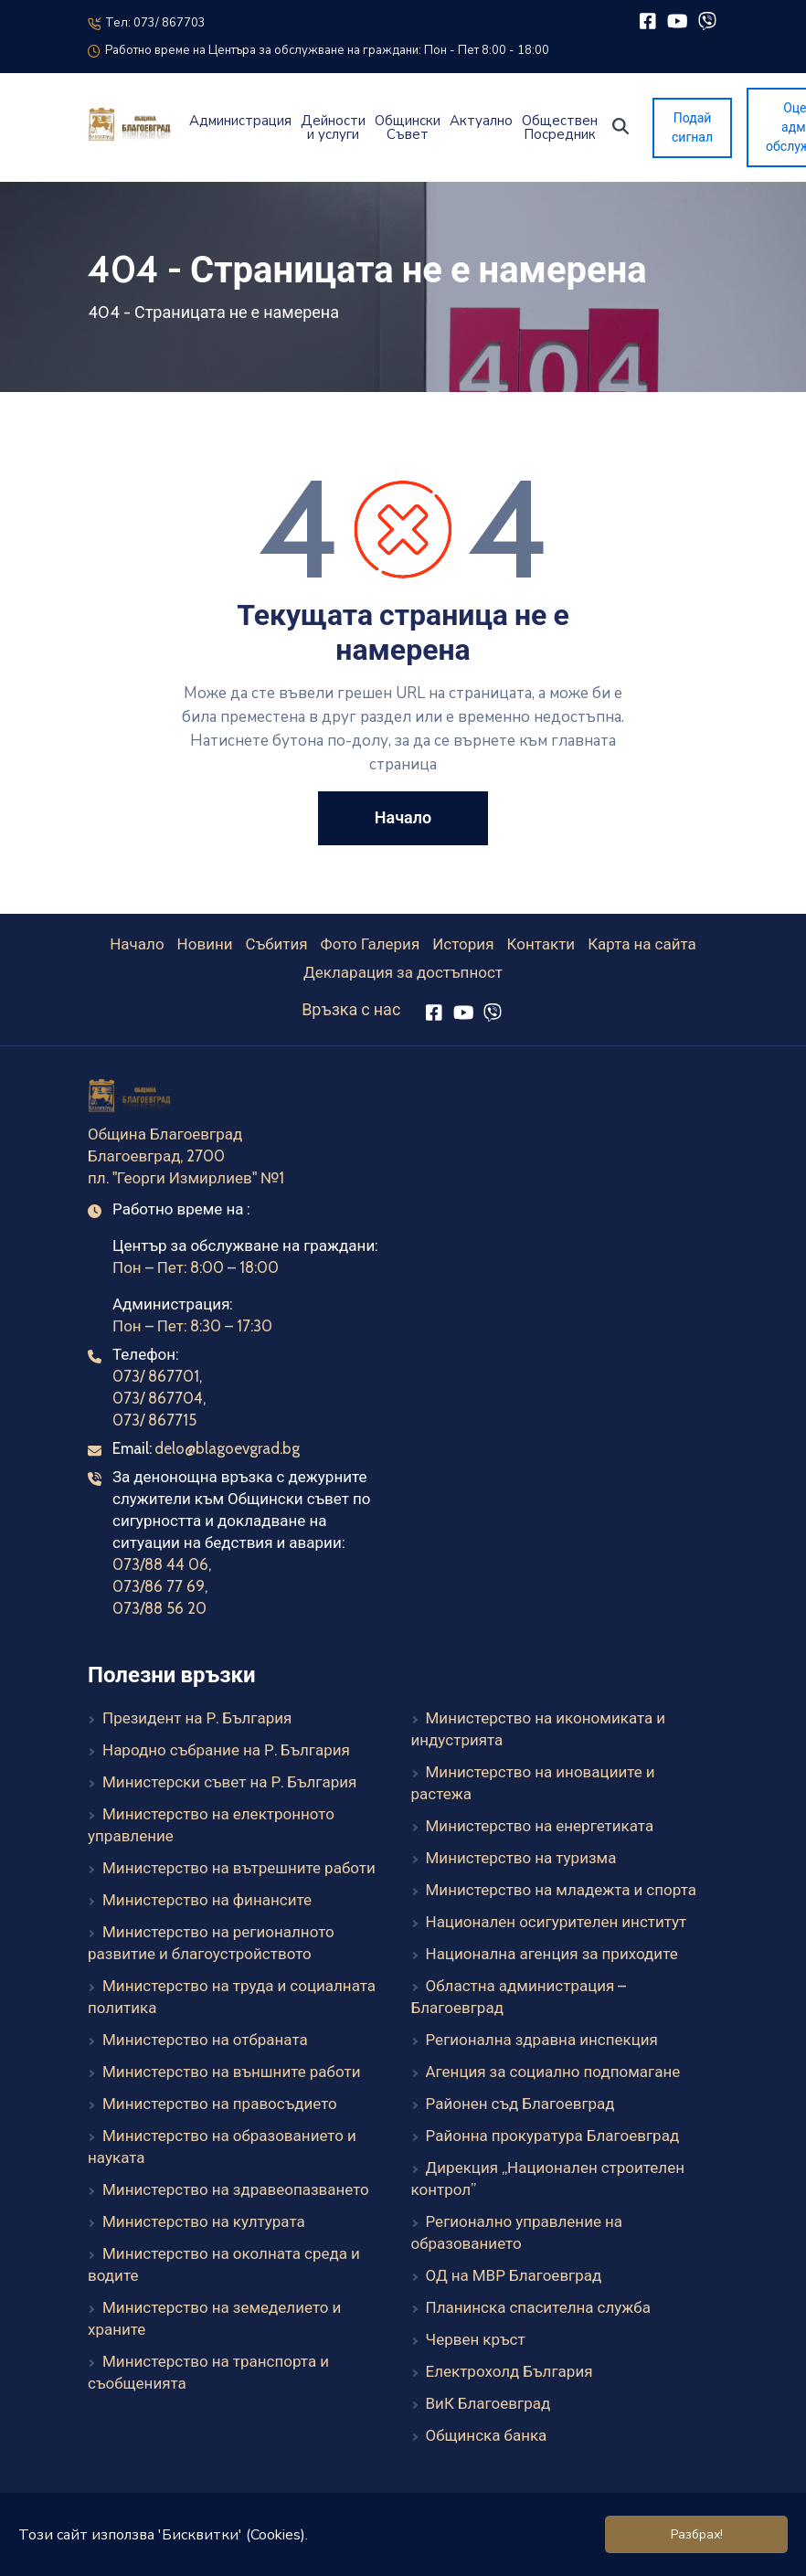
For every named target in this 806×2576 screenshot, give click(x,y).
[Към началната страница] (131, 1098)
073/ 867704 (157, 1398)
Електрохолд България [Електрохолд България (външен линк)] (509, 2371)
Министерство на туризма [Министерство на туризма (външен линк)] (521, 1858)
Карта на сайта (642, 944)
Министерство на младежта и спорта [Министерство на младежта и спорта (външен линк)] (561, 1890)
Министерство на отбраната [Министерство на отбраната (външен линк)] (205, 2039)
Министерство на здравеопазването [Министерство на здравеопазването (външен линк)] (235, 2189)
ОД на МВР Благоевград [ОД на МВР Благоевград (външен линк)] (514, 2275)
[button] (620, 126)
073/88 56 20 (159, 1608)
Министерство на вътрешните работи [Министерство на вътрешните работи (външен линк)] (239, 1868)
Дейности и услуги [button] (333, 128)
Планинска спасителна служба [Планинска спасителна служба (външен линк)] (538, 2307)
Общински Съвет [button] (407, 128)
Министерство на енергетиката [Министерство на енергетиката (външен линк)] (540, 1826)
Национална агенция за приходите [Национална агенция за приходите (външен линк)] (552, 1954)
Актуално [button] (481, 121)
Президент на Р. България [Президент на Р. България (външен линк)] (197, 1718)
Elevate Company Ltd (450, 2551)
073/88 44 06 (160, 1564)
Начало (137, 944)
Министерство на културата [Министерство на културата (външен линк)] (203, 2221)
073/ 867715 (154, 1420)
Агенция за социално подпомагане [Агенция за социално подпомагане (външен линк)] (553, 2071)
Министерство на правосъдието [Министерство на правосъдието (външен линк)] (219, 2103)
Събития (277, 944)
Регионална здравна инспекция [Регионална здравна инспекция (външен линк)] (542, 2039)
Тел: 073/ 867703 (147, 23)
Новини (205, 944)
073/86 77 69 (158, 1586)
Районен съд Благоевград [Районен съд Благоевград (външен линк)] (520, 2103)
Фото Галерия (370, 944)
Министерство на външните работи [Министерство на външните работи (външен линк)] (231, 2071)
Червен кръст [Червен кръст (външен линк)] (475, 2339)
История (462, 944)
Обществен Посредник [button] (560, 128)
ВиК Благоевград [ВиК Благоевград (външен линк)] (488, 2403)
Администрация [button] (240, 121)
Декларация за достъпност (403, 972)
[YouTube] (677, 20)
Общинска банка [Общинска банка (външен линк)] (486, 2435)
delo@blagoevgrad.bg (227, 1448)
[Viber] (706, 20)
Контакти (540, 944)
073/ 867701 (155, 1376)
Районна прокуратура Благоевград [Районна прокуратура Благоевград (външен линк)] (553, 2135)
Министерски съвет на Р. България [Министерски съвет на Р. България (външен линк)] (229, 1782)
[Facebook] (647, 20)
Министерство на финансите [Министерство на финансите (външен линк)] (207, 1900)
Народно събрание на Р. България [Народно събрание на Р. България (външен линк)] (226, 1750)
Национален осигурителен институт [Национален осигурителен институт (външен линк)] (556, 1922)
